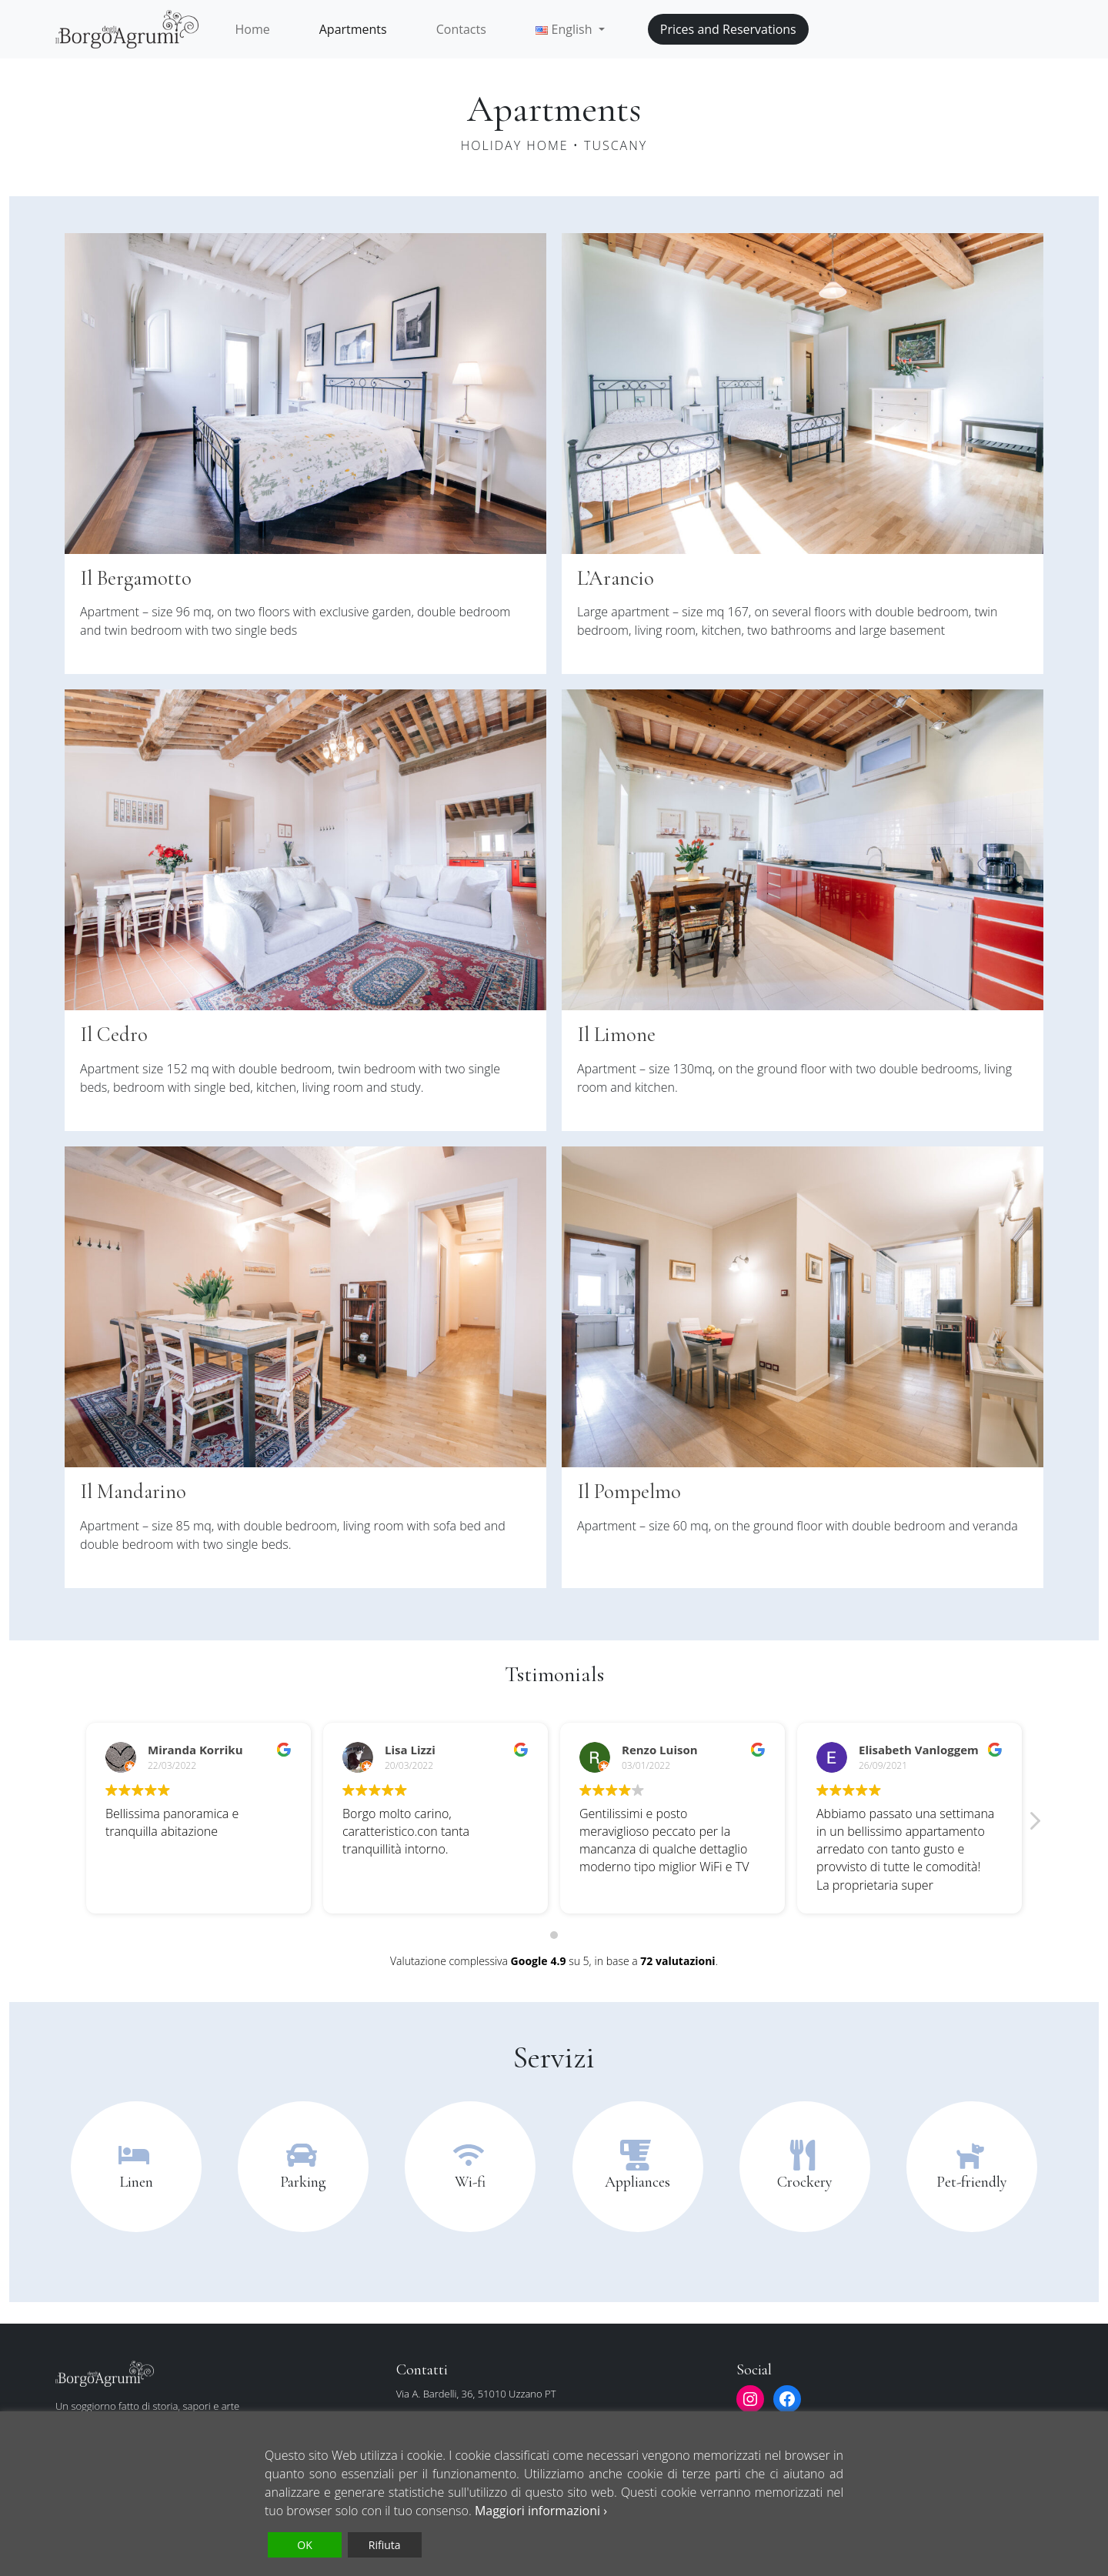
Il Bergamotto (139, 578)
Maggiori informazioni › (541, 2510)
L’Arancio (618, 578)
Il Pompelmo (631, 1491)
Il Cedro (116, 1034)
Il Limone (618, 1034)
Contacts (461, 29)
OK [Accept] (304, 2545)
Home (252, 29)
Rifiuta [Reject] (385, 2545)
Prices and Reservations (728, 29)
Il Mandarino (137, 1491)
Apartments (353, 29)
